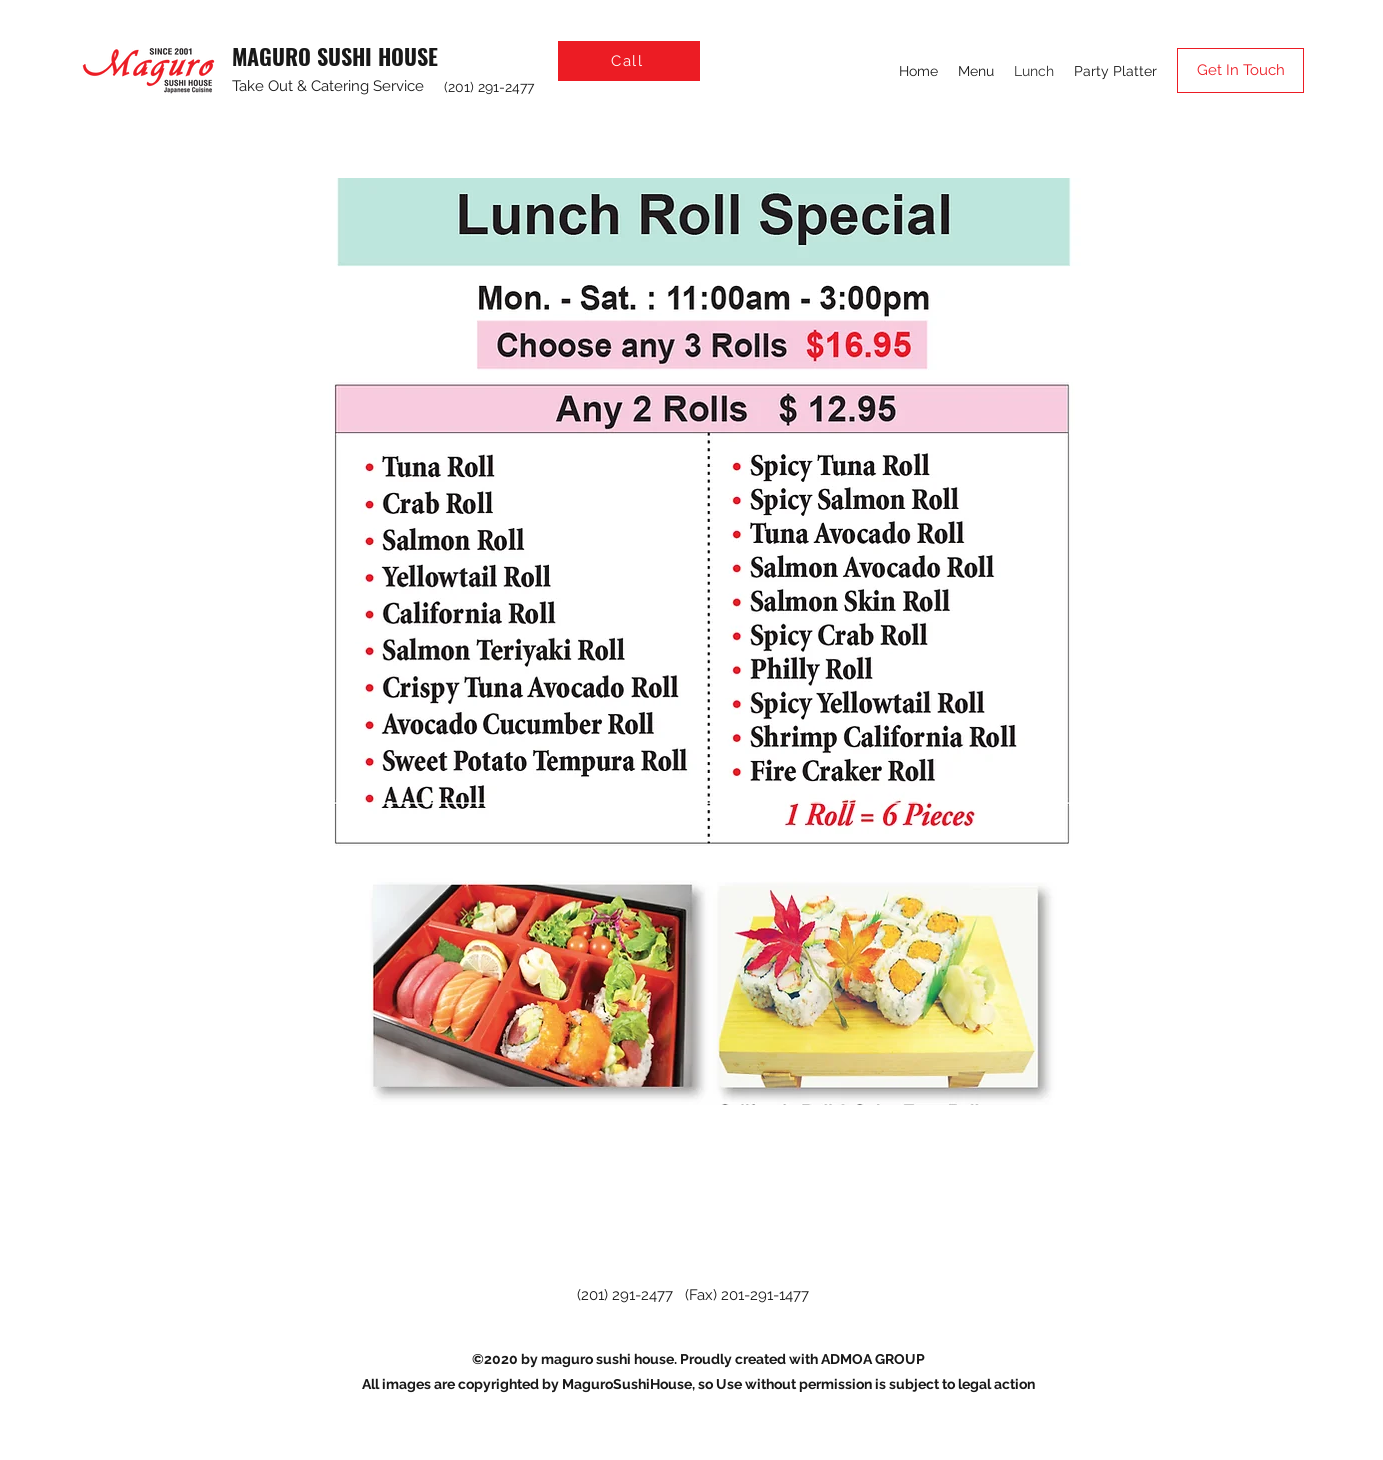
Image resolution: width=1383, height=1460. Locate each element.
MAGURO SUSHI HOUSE (335, 56)
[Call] (629, 61)
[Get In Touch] (1240, 70)
